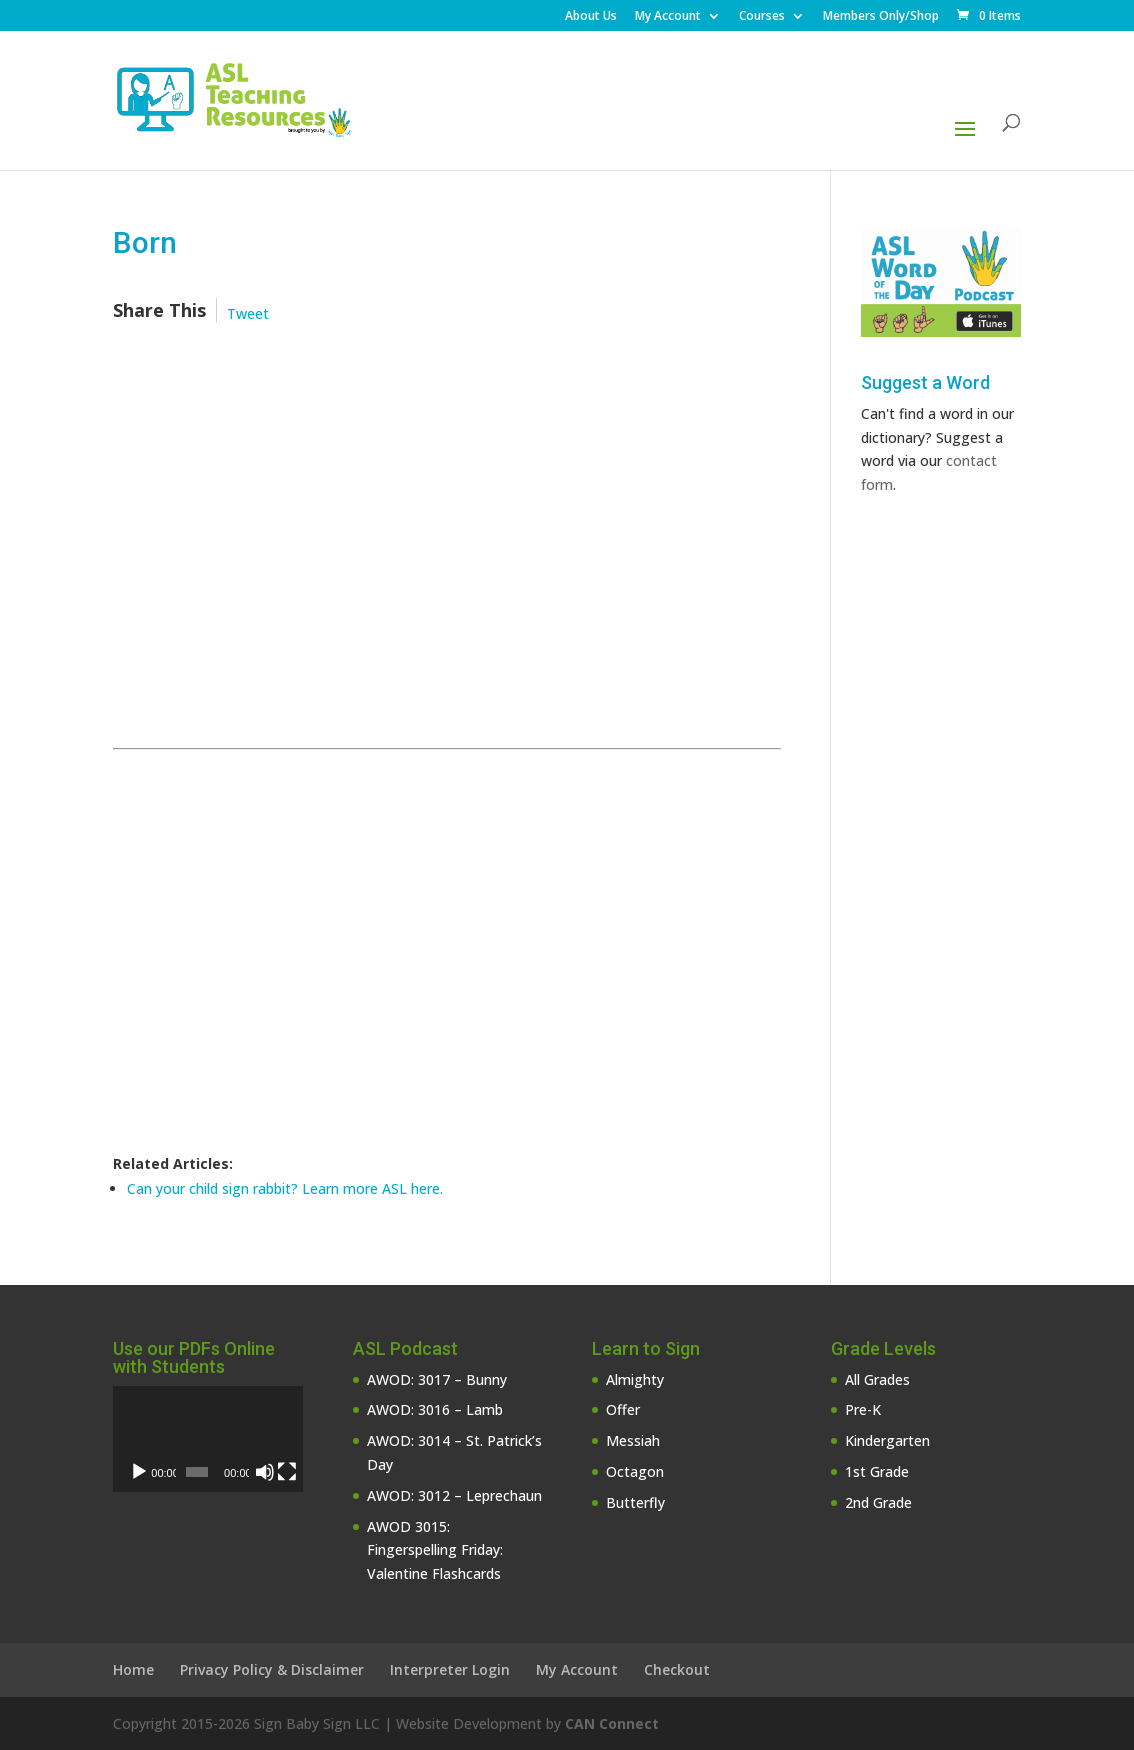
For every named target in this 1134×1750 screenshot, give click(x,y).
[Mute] (265, 1472)
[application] (207, 1439)
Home (133, 1669)
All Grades (877, 1379)
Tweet (248, 313)
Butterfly (635, 1502)
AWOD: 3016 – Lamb (435, 1409)
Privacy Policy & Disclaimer (272, 1669)
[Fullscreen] (287, 1472)
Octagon (635, 1471)
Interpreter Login (450, 1669)
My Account (668, 17)
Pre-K (863, 1409)
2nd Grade (878, 1502)
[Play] (139, 1472)
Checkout (677, 1669)
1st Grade (877, 1471)
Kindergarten (887, 1440)
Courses (762, 17)
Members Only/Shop (881, 17)
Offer (623, 1409)
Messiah (633, 1440)
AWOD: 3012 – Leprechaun (454, 1495)
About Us (591, 17)
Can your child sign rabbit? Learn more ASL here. (285, 1188)
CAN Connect (612, 1723)
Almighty (635, 1379)
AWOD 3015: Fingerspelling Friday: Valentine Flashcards (435, 1550)
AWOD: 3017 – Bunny (437, 1379)
